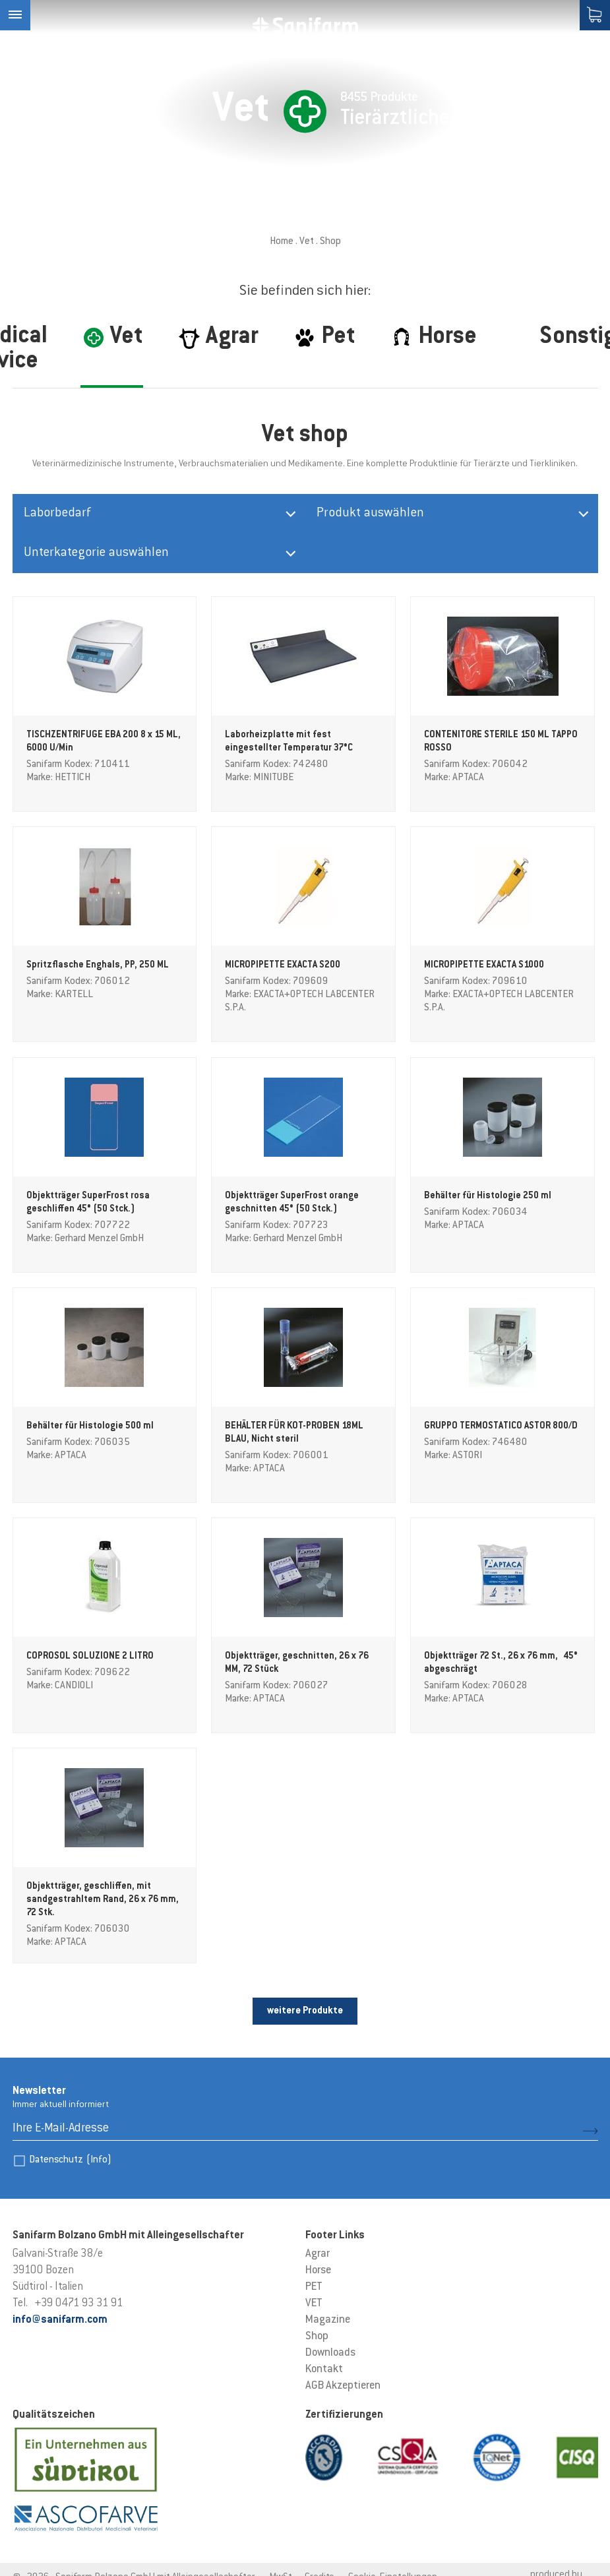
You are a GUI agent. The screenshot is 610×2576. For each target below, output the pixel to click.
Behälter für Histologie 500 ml (90, 1426)
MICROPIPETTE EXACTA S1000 (484, 965)
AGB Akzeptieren (343, 2386)
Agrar (317, 2254)
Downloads (330, 2353)
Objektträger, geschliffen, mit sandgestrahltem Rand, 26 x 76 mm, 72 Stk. (102, 1900)
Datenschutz (70, 2160)
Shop (316, 2336)
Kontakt (324, 2369)
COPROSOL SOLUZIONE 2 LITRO (90, 1656)
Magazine (327, 2320)
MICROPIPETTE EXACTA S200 (282, 965)
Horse (318, 2270)
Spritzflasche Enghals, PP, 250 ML (97, 965)
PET (313, 2287)
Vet (306, 242)
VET (313, 2303)
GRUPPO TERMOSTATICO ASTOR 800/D (501, 1426)
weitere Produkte (305, 2011)
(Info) (98, 2160)
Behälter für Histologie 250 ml (487, 1196)
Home (281, 242)
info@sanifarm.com (60, 2320)
